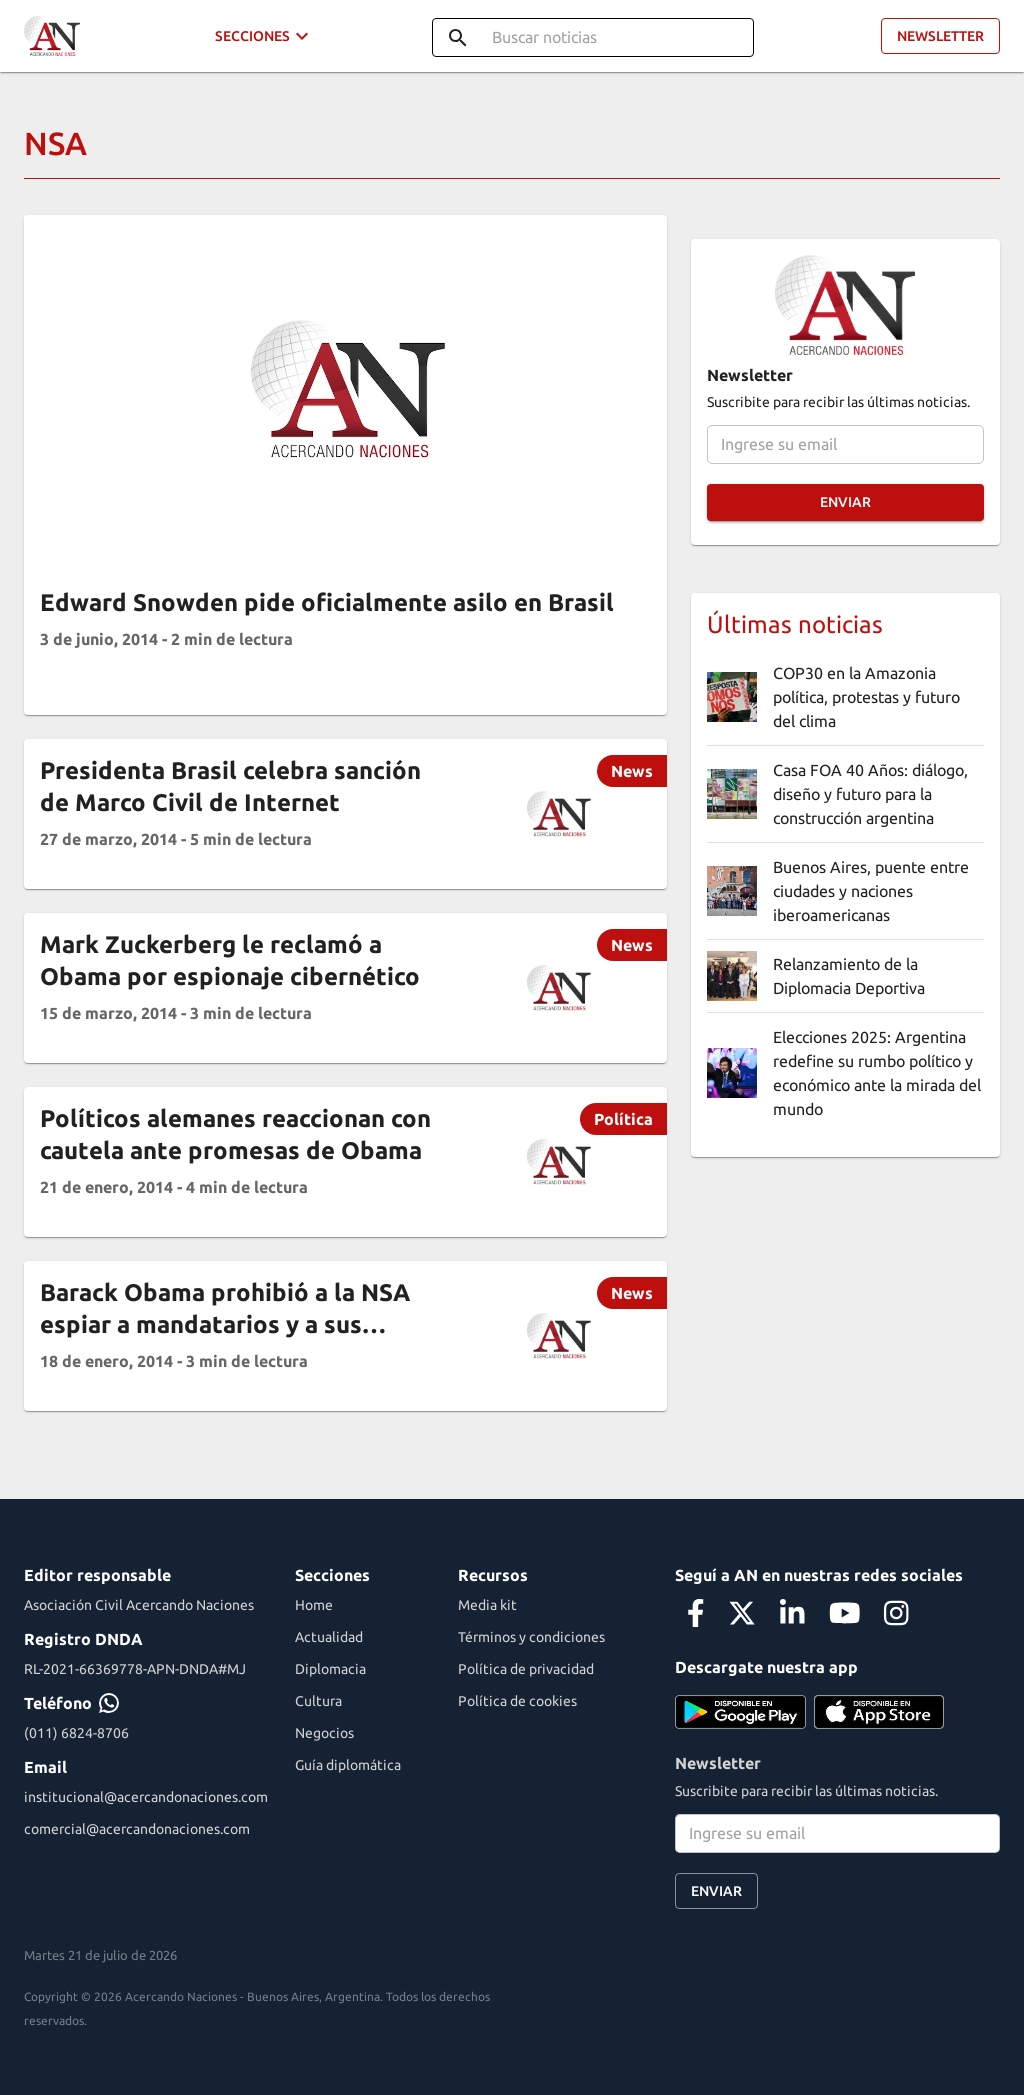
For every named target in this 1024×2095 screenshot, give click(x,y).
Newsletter (940, 36)
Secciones (264, 36)
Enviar (845, 502)
